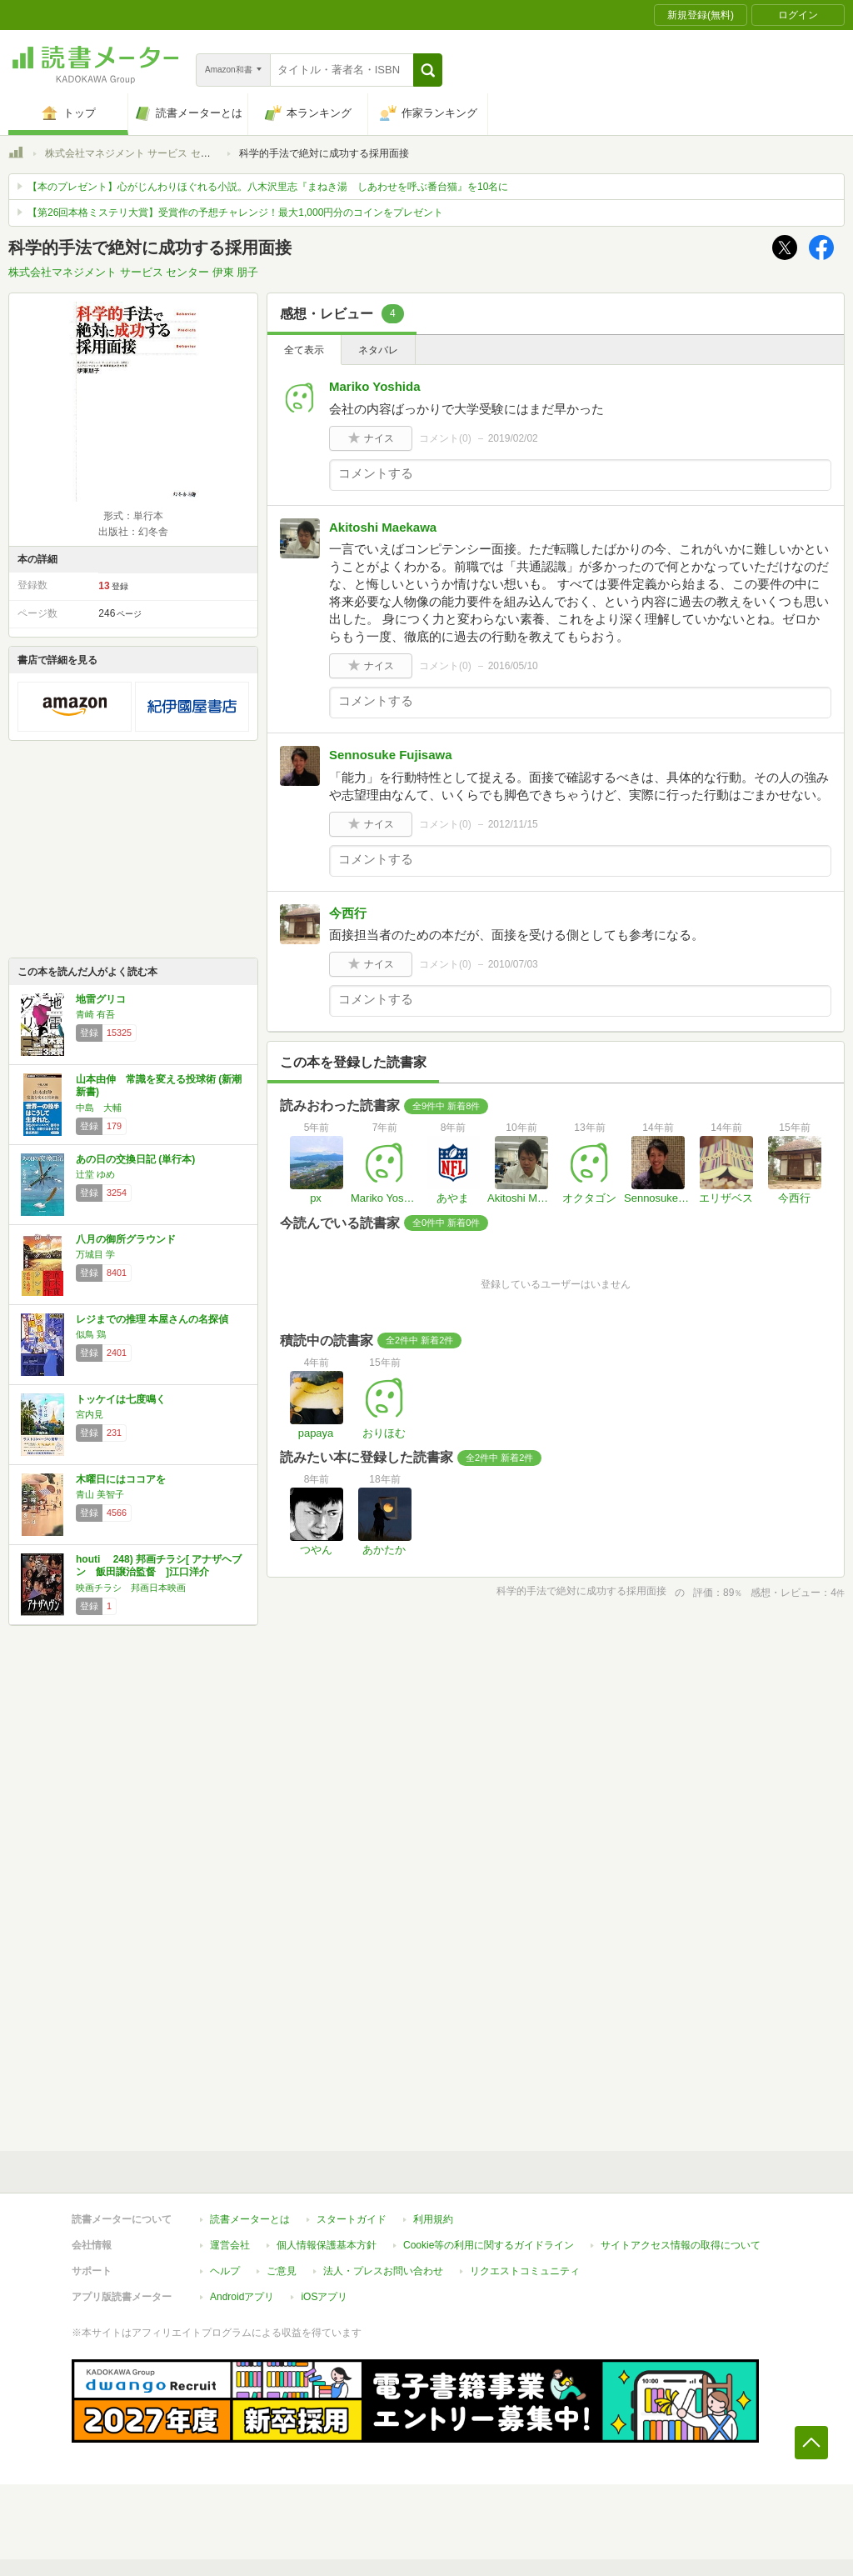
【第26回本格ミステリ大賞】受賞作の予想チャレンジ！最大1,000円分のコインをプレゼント (235, 212)
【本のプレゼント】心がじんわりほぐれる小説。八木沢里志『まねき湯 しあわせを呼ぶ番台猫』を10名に (267, 187)
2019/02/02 (513, 438)
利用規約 (433, 2219)
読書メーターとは (250, 2219)
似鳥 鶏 (91, 1334)
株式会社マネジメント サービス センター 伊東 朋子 (160, 153)
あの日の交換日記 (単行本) (135, 1159)
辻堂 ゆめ (95, 1174)
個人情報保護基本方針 (327, 2245)
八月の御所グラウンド (126, 1239)
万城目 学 (95, 1254)
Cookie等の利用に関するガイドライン (488, 2245)
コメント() (445, 438)
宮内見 (89, 1414)
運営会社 (230, 2245)
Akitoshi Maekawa (382, 527)
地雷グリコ (101, 999)
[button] (427, 70)
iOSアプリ (324, 2297)
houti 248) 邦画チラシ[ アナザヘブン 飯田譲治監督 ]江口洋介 (159, 1565)
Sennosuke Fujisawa (390, 755)
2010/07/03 (513, 964)
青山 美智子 (100, 1494)
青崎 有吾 (95, 1014)
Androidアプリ (242, 2297)
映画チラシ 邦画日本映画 (131, 1588)
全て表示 (304, 350)
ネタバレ (378, 350)
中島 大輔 (99, 1108)
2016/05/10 (513, 666)
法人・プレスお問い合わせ (383, 2271)
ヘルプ (225, 2271)
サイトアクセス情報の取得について (681, 2245)
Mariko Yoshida (374, 386)
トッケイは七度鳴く (121, 1399)
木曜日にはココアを (121, 1479)
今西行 (348, 913)
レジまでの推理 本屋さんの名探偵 (152, 1319)
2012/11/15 (513, 824)
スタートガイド (352, 2219)
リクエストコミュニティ (525, 2271)
